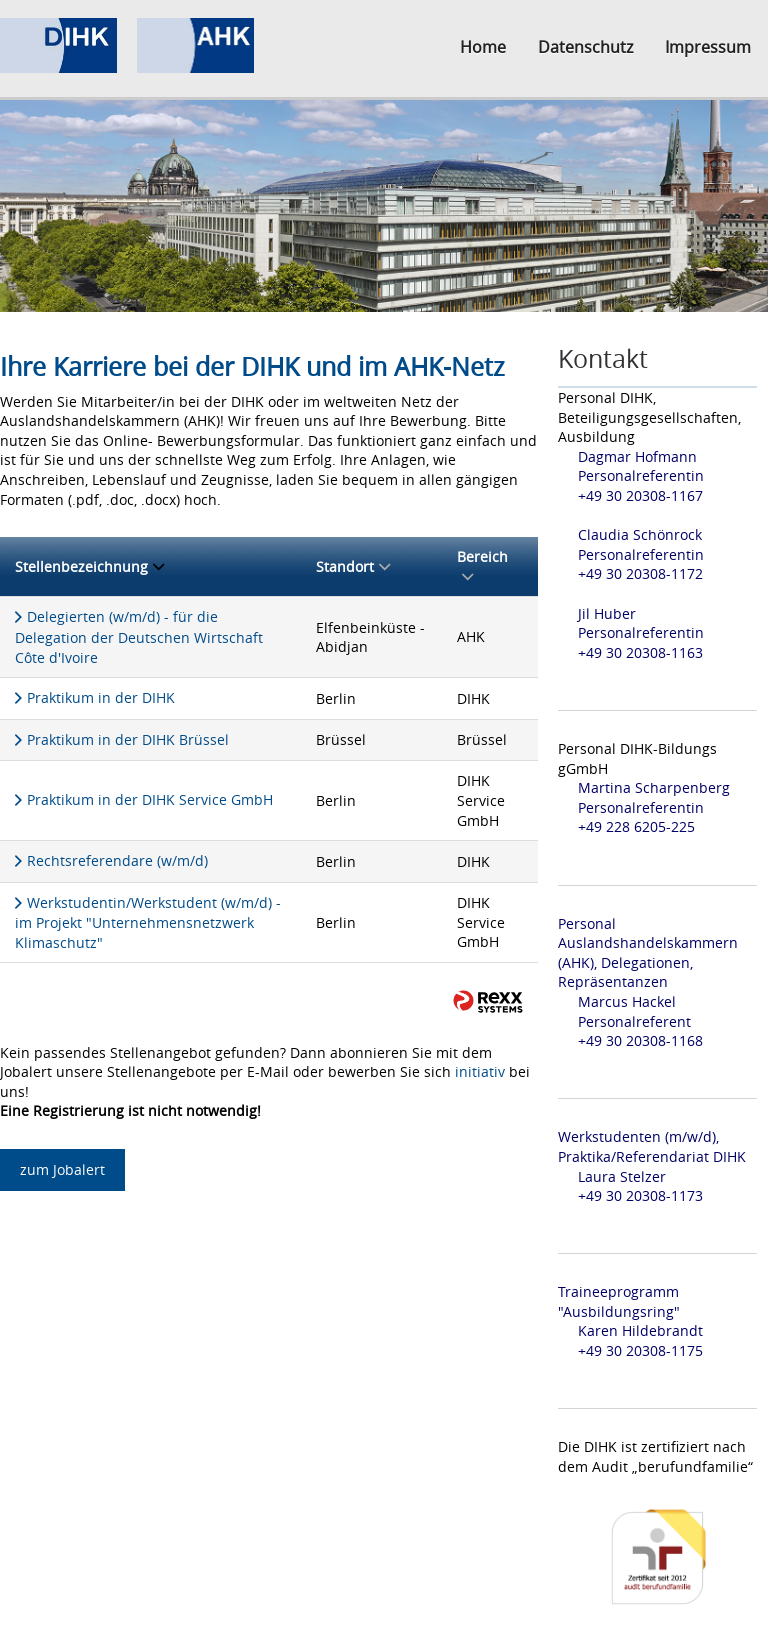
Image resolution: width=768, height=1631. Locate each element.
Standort (353, 566)
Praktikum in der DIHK (101, 697)
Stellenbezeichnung (89, 566)
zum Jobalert (62, 1169)
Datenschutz (585, 47)
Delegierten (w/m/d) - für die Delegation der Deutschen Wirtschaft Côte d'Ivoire (139, 636)
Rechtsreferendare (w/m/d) (117, 860)
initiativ (480, 1071)
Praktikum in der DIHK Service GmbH (150, 799)
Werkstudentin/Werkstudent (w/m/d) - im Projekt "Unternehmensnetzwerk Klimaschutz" (148, 922)
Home (483, 47)
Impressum (708, 47)
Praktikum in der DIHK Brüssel (128, 739)
